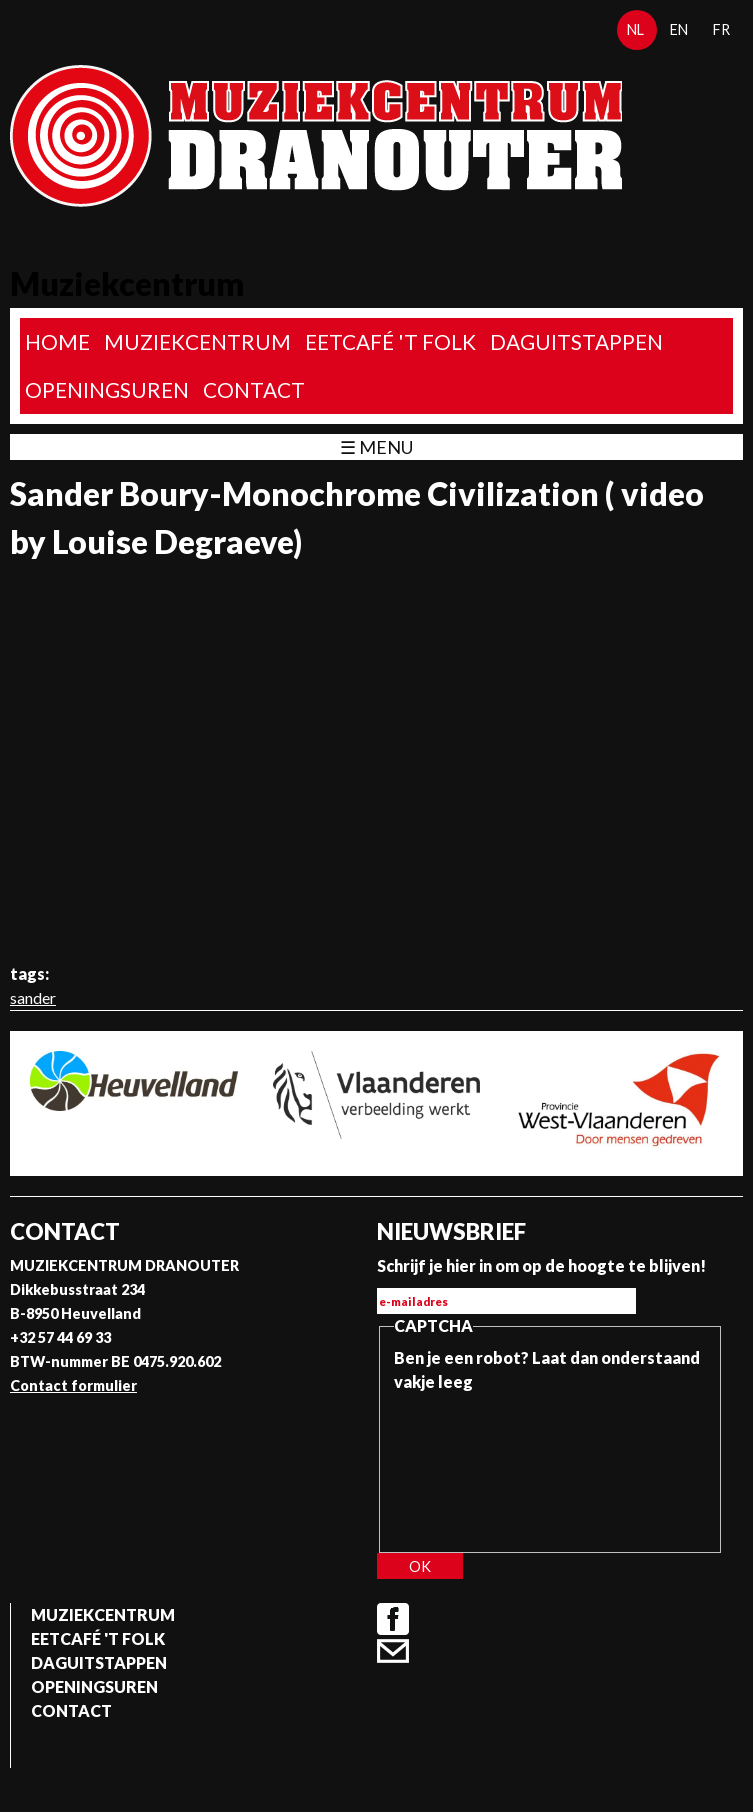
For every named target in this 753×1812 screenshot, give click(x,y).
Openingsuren (107, 389)
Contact (254, 389)
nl (635, 29)
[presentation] (476, 1466)
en (679, 29)
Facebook (393, 1619)
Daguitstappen (576, 341)
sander (33, 997)
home (57, 341)
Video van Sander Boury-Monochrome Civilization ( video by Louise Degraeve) (376, 761)
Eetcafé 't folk (390, 341)
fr (721, 29)
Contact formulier (73, 1385)
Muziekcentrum (197, 341)
